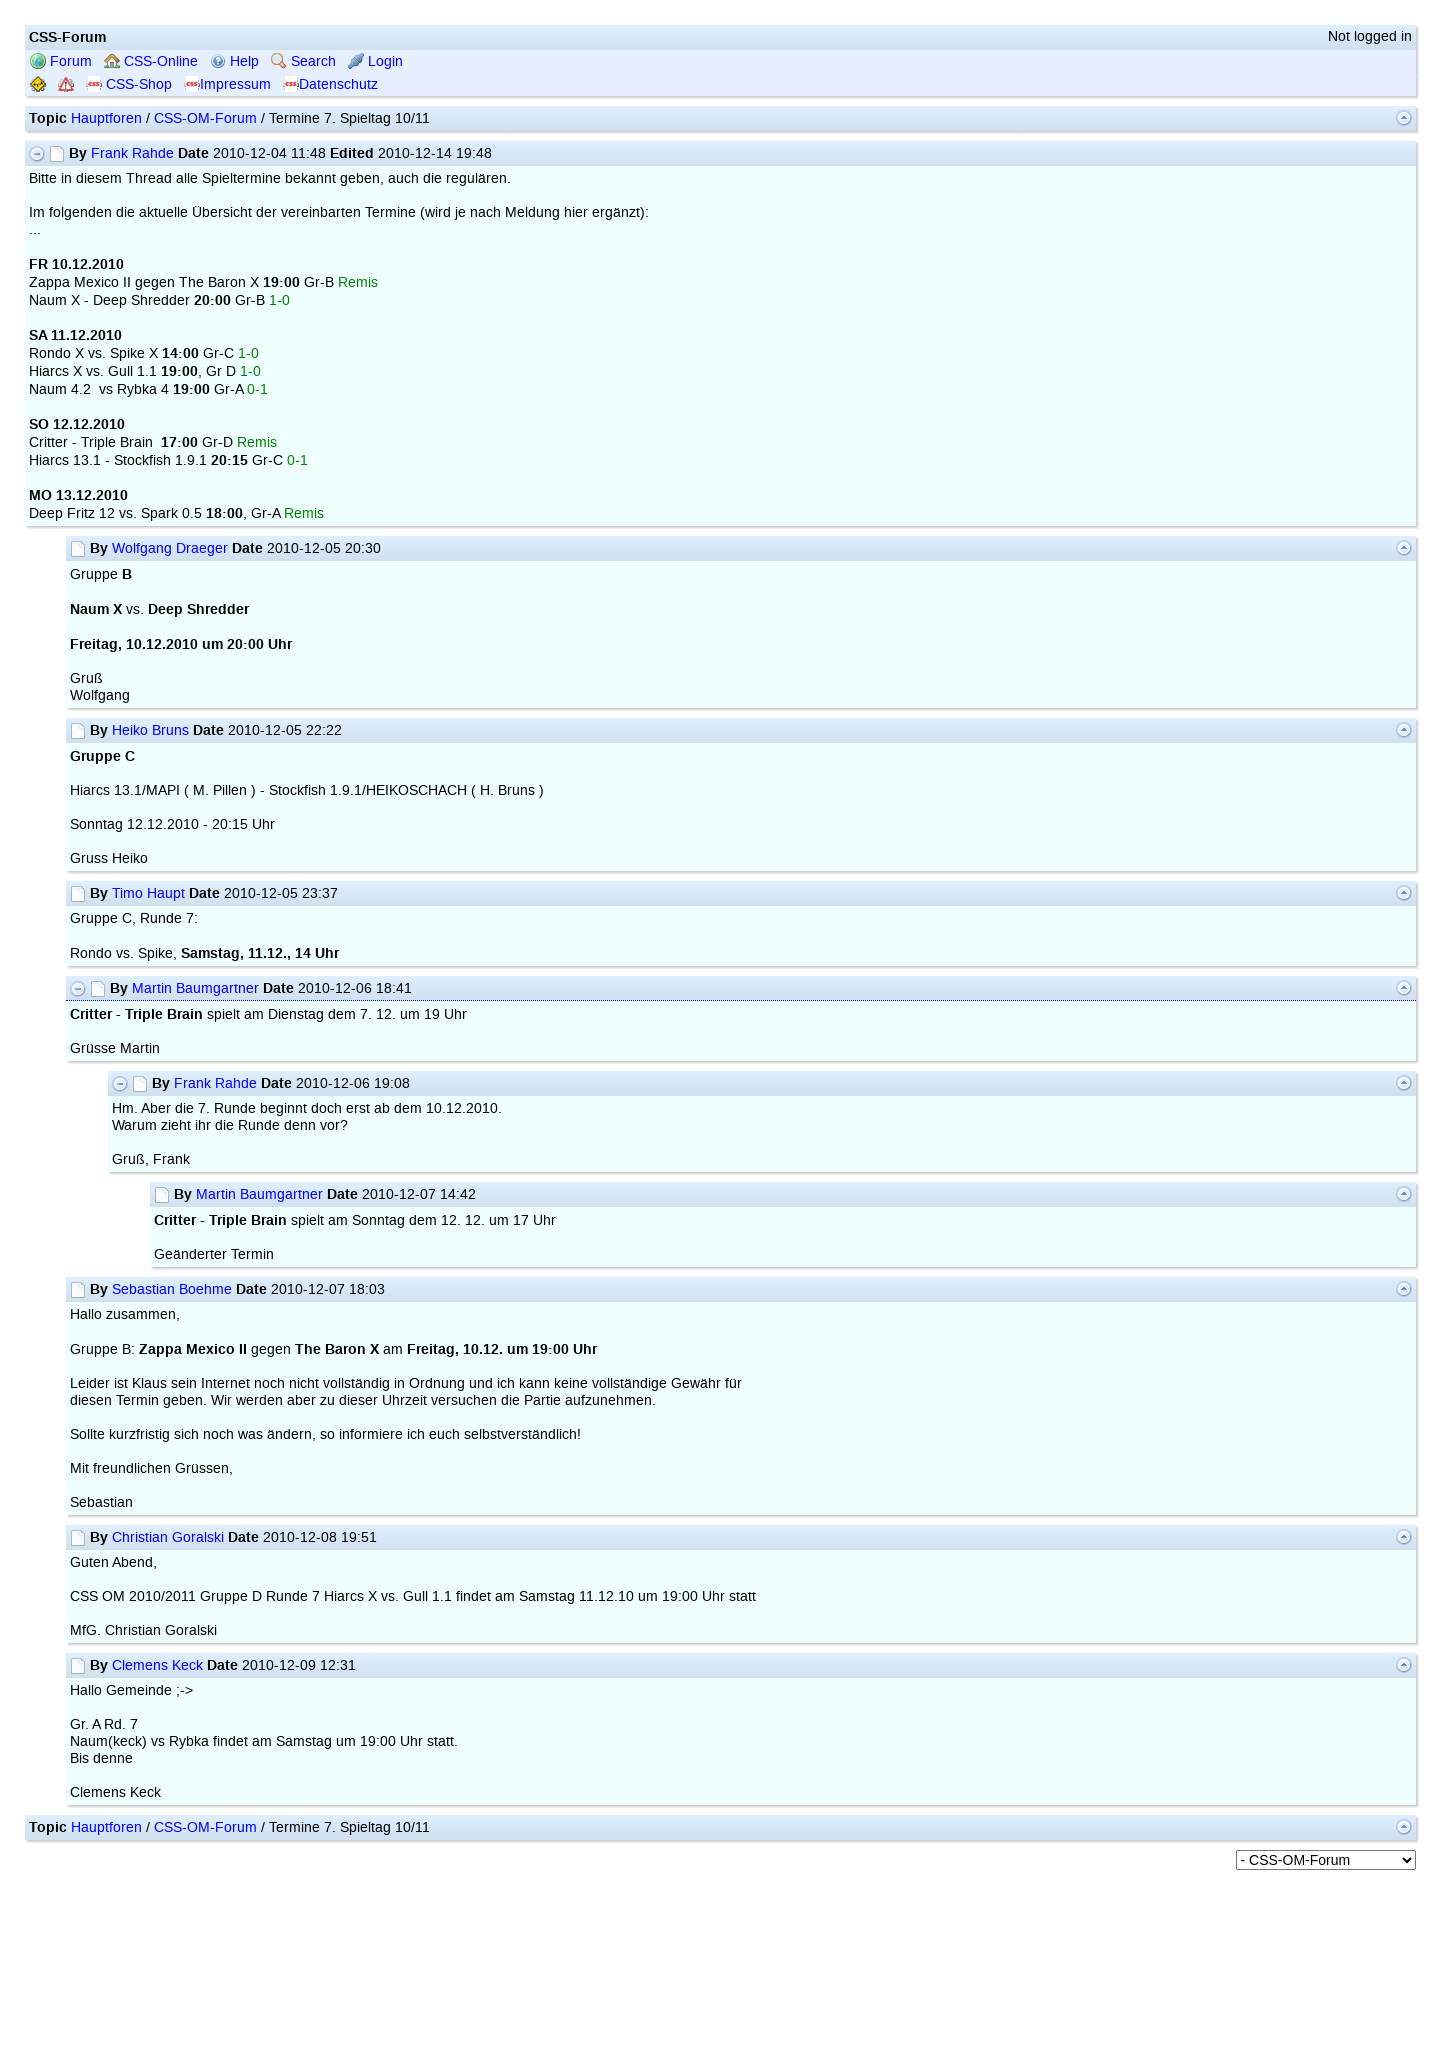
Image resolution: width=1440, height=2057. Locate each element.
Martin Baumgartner (195, 988)
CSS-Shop (129, 84)
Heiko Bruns (150, 730)
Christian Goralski (168, 1537)
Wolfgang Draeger (170, 548)
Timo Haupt (148, 893)
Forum (61, 61)
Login (375, 61)
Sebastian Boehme (172, 1289)
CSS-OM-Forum (205, 118)
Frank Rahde (132, 153)
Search (303, 61)
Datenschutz (330, 84)
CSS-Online (151, 61)
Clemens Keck (157, 1665)
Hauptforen (106, 118)
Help (234, 61)
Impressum (227, 84)
